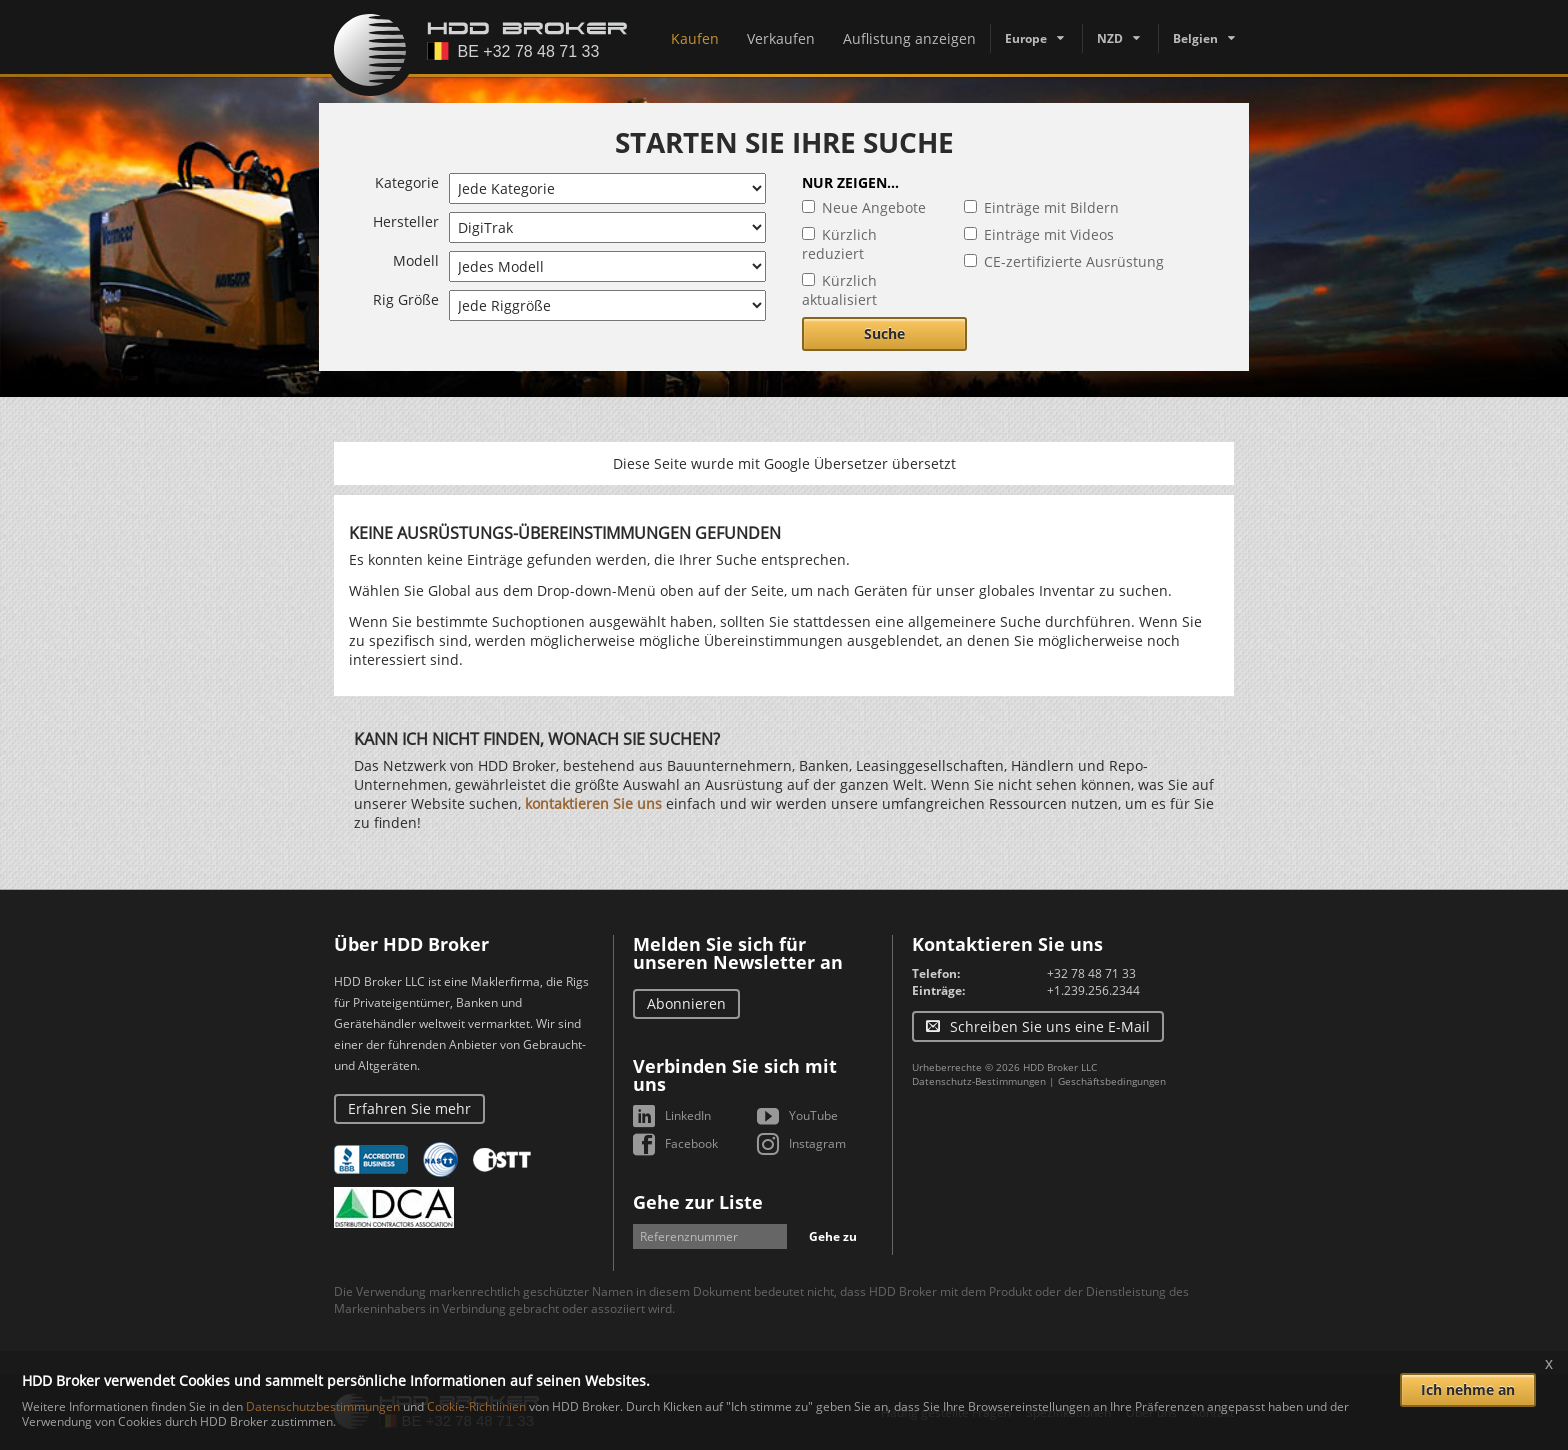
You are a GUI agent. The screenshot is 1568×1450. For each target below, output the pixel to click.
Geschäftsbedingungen (1112, 1081)
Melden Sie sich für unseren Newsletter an (738, 953)
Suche (884, 333)
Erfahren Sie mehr (409, 1108)
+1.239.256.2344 (1093, 990)
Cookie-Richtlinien (476, 1406)
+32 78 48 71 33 (1091, 973)
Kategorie (407, 182)
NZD (1110, 38)
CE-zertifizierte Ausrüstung (1074, 261)
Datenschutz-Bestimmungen (979, 1081)
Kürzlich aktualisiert (839, 290)
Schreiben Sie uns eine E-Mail (1050, 1026)
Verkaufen (781, 38)
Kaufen (695, 38)
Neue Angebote (874, 207)
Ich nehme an (1468, 1389)
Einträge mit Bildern (1051, 207)
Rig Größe (406, 299)
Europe (1026, 38)
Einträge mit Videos (1049, 234)
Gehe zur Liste (698, 1202)
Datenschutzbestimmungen (323, 1406)
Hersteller (406, 221)
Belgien (1195, 38)
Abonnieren (686, 1003)
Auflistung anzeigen (909, 38)
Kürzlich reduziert (839, 244)
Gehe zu (833, 1236)
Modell (416, 260)
